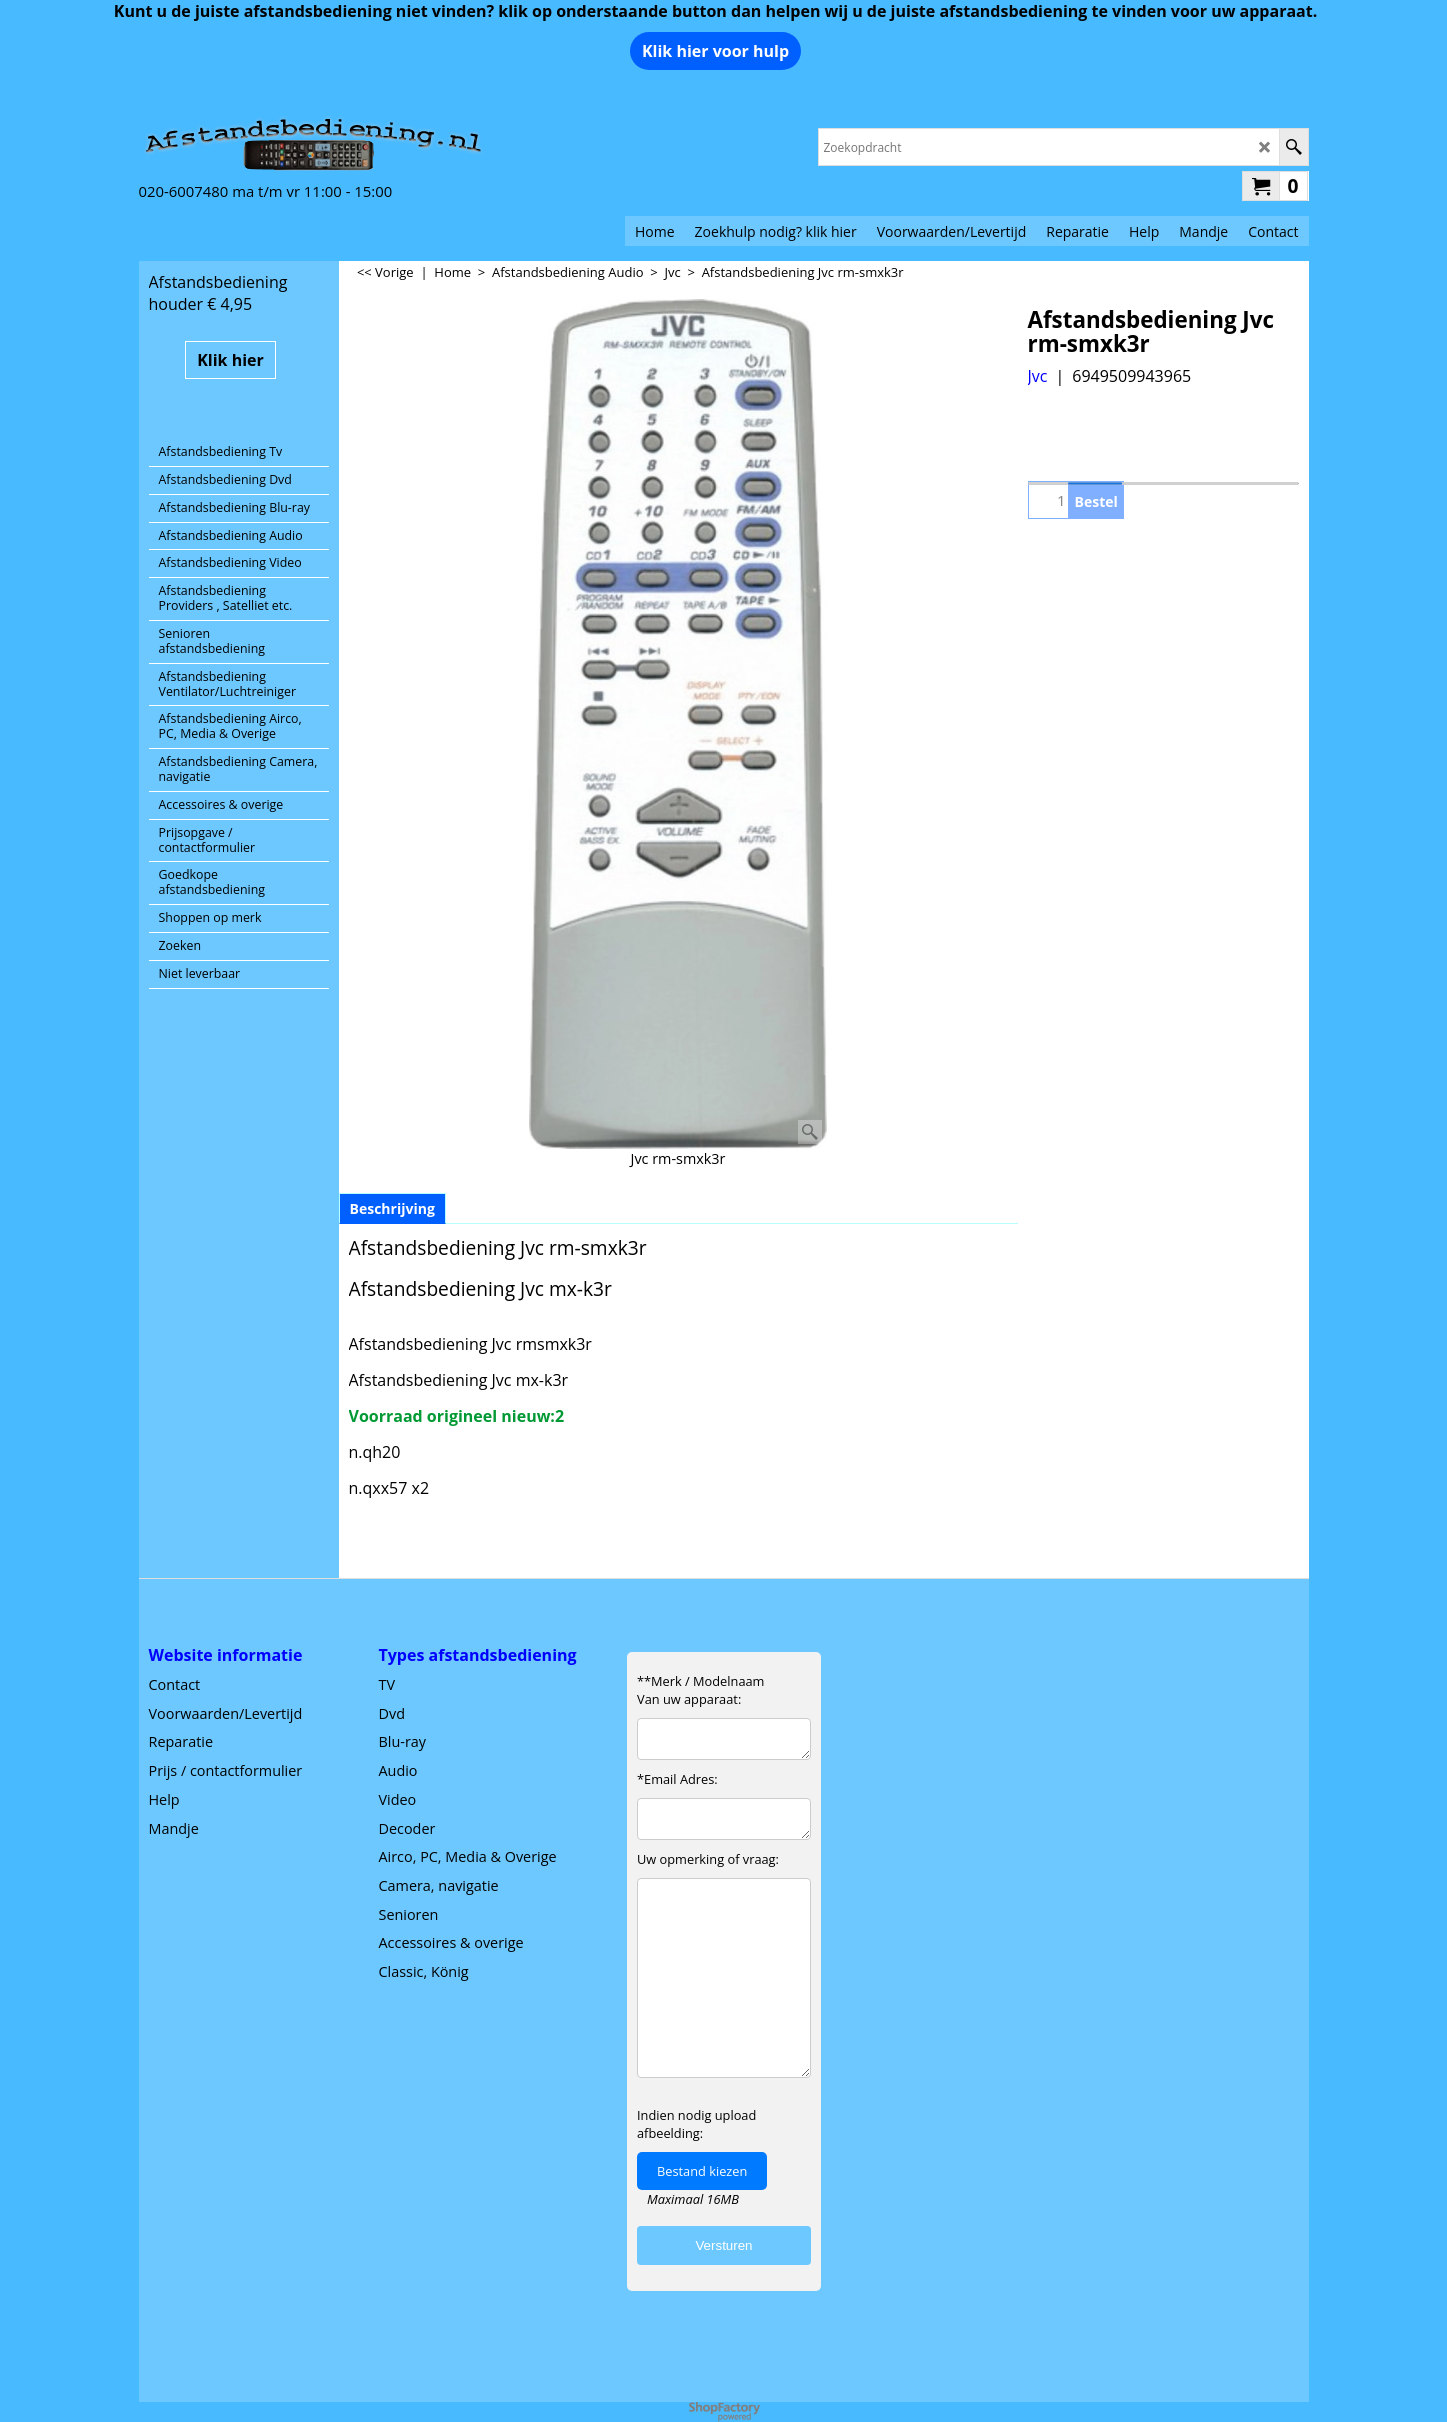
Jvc (1038, 376)
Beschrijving (392, 1208)
